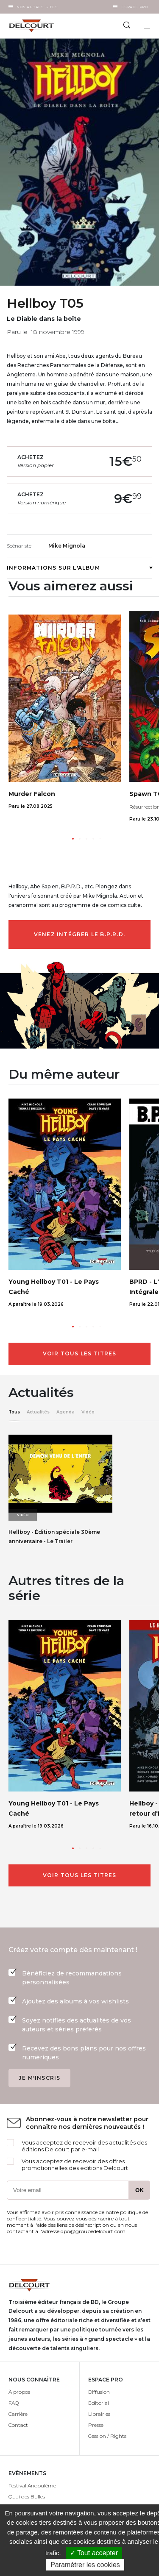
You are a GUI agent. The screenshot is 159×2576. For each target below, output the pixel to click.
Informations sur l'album (79, 568)
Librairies (99, 2414)
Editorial (98, 2403)
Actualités (38, 1412)
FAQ (13, 2403)
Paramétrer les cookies (85, 2564)
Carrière (18, 2414)
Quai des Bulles (26, 2496)
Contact (18, 2425)
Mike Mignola (66, 545)
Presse (95, 2425)
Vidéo (88, 1412)
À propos (19, 2392)
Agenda (65, 1412)
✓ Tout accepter (94, 2553)
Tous (14, 1412)
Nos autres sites (37, 7)
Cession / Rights (107, 2436)
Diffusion (99, 2392)
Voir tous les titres (80, 1353)
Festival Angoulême (32, 2485)
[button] (73, 838)
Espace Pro (134, 7)
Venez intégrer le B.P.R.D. (79, 934)
